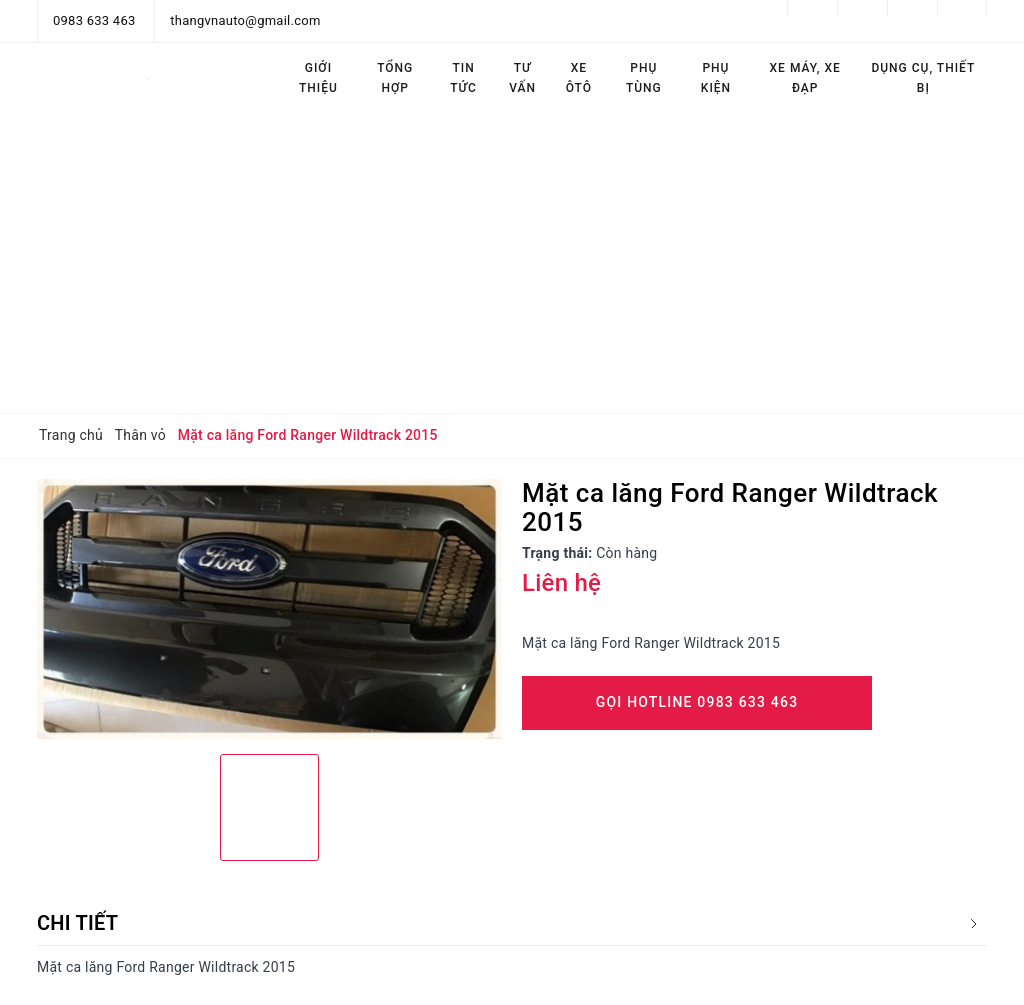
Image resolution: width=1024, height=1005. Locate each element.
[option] (269, 609)
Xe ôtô (579, 78)
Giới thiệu (318, 78)
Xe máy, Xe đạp (805, 78)
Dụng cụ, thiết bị (923, 78)
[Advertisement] (512, 263)
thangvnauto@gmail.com (245, 20)
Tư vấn (522, 78)
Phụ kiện (716, 78)
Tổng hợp (395, 78)
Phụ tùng (644, 78)
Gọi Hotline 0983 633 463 (697, 702)
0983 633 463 (94, 20)
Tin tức (463, 78)
